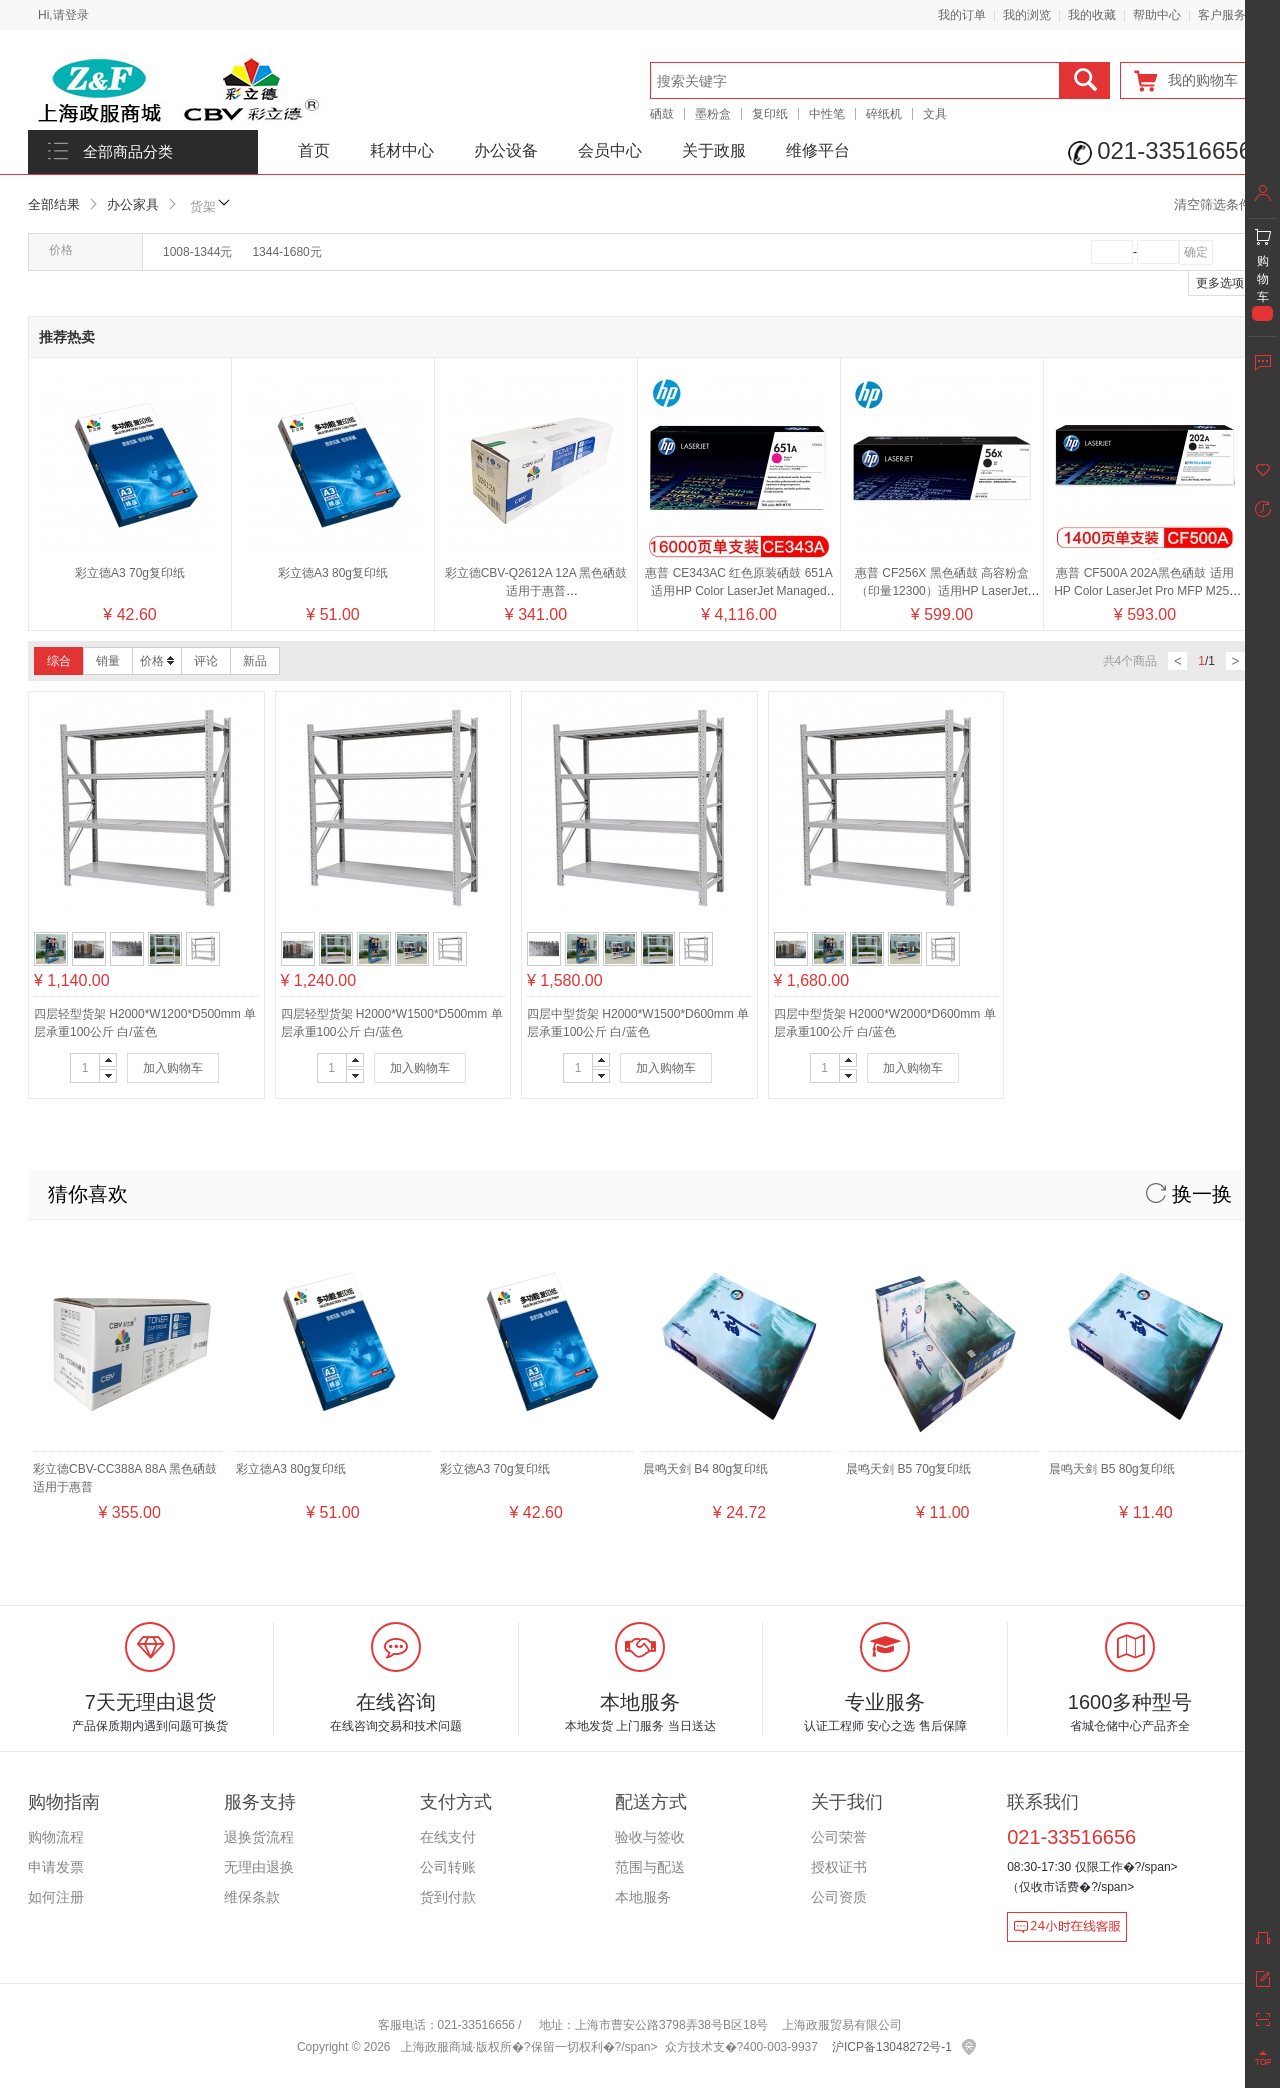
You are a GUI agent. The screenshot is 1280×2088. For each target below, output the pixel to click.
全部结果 (54, 204)
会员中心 (610, 150)
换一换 (1189, 1194)
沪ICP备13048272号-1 (892, 2047)
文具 (935, 114)
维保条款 (252, 1897)
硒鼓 (662, 114)
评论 (206, 661)
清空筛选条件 (1213, 204)
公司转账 (448, 1867)
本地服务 (643, 1897)
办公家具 (133, 204)
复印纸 (770, 114)
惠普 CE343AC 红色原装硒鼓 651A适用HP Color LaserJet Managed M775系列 (738, 591)
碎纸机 (884, 114)
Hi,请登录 (63, 15)
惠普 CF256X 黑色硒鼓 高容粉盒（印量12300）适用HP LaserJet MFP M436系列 (942, 591)
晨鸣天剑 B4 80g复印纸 (705, 1469)
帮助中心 (1157, 15)
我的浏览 (1027, 15)
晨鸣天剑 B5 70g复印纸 (908, 1469)
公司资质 (839, 1897)
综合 (59, 661)
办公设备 (506, 150)
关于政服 (714, 150)
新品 (255, 661)
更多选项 (1220, 283)
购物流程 (56, 1837)
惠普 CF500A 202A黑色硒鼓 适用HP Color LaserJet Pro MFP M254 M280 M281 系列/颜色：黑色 (1145, 591)
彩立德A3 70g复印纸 (130, 573)
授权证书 (839, 1867)
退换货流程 (259, 1837)
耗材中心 (402, 150)
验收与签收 (650, 1837)
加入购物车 (173, 1068)
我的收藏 (1092, 15)
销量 (108, 661)
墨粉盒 (713, 114)
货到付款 (448, 1897)
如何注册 (56, 1897)
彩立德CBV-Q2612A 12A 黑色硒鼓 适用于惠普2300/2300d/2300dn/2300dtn (536, 591)
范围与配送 (650, 1867)
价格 (157, 661)
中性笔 (827, 114)
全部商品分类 (128, 152)
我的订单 (962, 15)
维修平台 (818, 150)
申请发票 (56, 1867)
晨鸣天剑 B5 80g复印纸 (1111, 1469)
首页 (314, 150)
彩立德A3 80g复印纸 (333, 573)
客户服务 (1222, 15)
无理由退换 (259, 1867)
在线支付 (448, 1837)
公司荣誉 (839, 1837)
